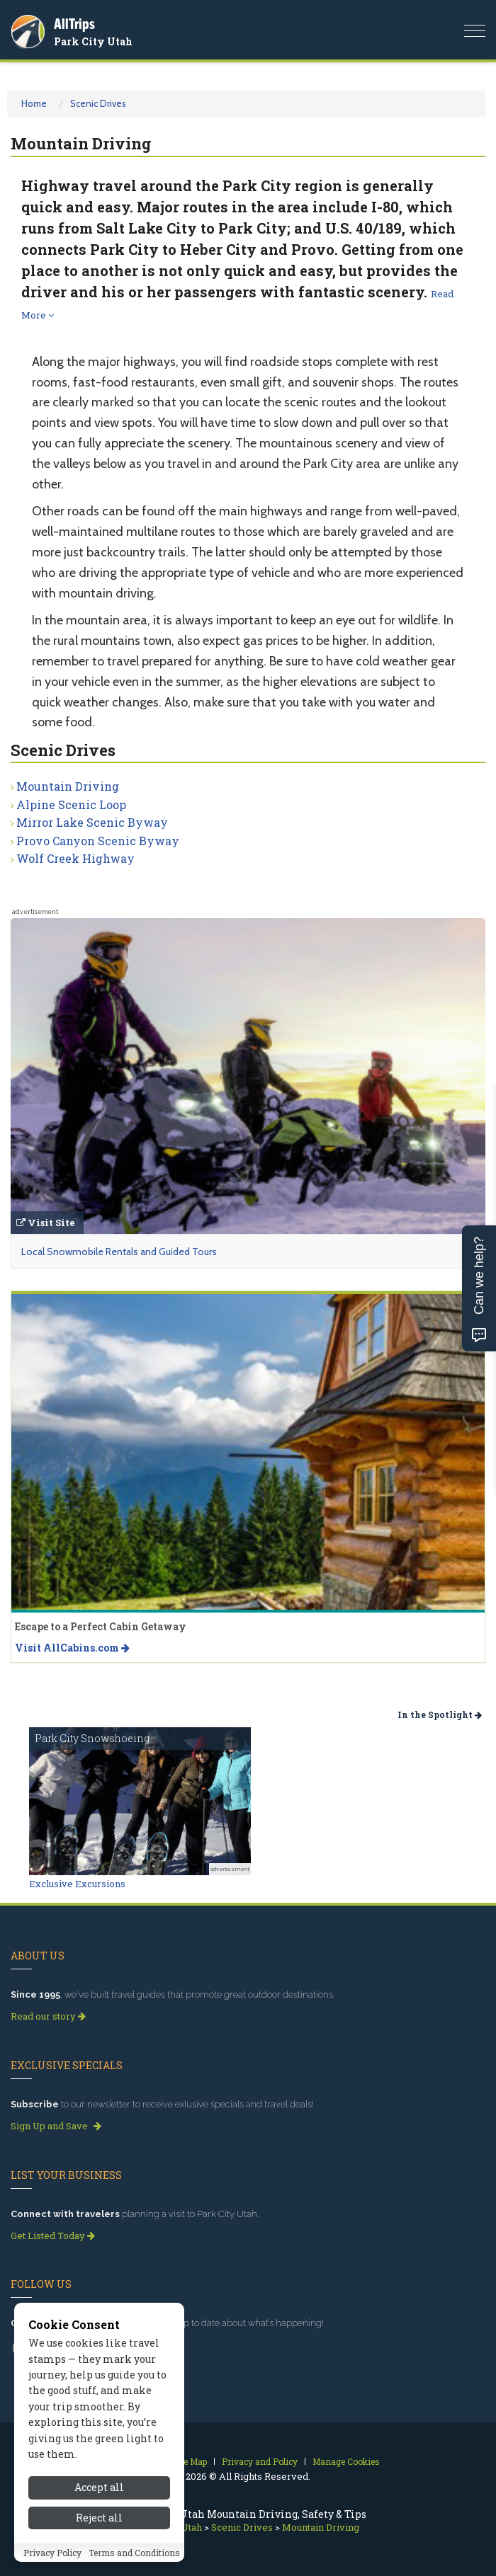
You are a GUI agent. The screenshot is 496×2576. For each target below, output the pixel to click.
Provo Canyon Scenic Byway (97, 840)
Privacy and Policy (260, 2461)
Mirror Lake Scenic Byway (92, 822)
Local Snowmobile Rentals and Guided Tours (119, 1251)
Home (34, 103)
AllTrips (74, 24)
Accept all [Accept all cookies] (99, 2487)
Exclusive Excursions (77, 1883)
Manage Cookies (346, 2461)
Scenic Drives (98, 103)
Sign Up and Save (56, 2125)
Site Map (189, 2461)
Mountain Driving (67, 786)
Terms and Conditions (134, 2552)
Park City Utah (93, 41)
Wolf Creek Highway (75, 858)
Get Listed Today (53, 2235)
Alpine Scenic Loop (71, 804)
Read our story (48, 2016)
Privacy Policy (52, 2552)
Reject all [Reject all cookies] (99, 2517)
